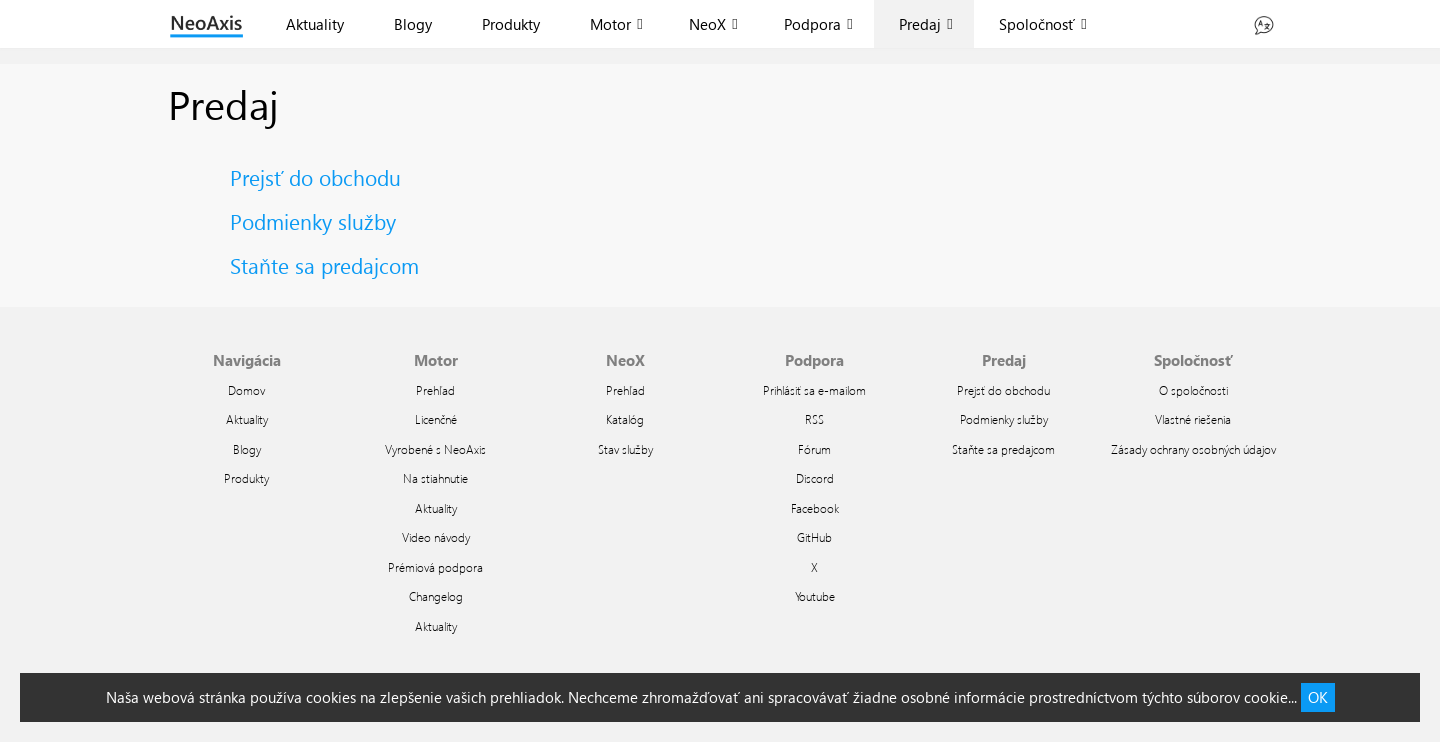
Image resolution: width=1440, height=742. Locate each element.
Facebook (815, 508)
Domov (246, 390)
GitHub (814, 537)
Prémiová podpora (435, 567)
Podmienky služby (313, 221)
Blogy (413, 24)
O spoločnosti (1193, 390)
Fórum (814, 449)
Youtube (815, 596)
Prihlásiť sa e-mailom (814, 390)
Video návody (436, 537)
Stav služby (625, 449)
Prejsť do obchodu (315, 177)
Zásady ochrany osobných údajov (1193, 449)
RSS (814, 419)
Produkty (511, 24)
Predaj (920, 24)
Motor (610, 24)
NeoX (707, 24)
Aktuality (315, 24)
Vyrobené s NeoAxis (435, 449)
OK (1318, 697)
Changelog (436, 596)
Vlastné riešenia (1193, 419)
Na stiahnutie (435, 478)
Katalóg (625, 419)
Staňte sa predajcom (324, 265)
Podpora (812, 24)
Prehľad (435, 390)
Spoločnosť (1037, 24)
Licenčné (436, 419)
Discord (815, 478)
